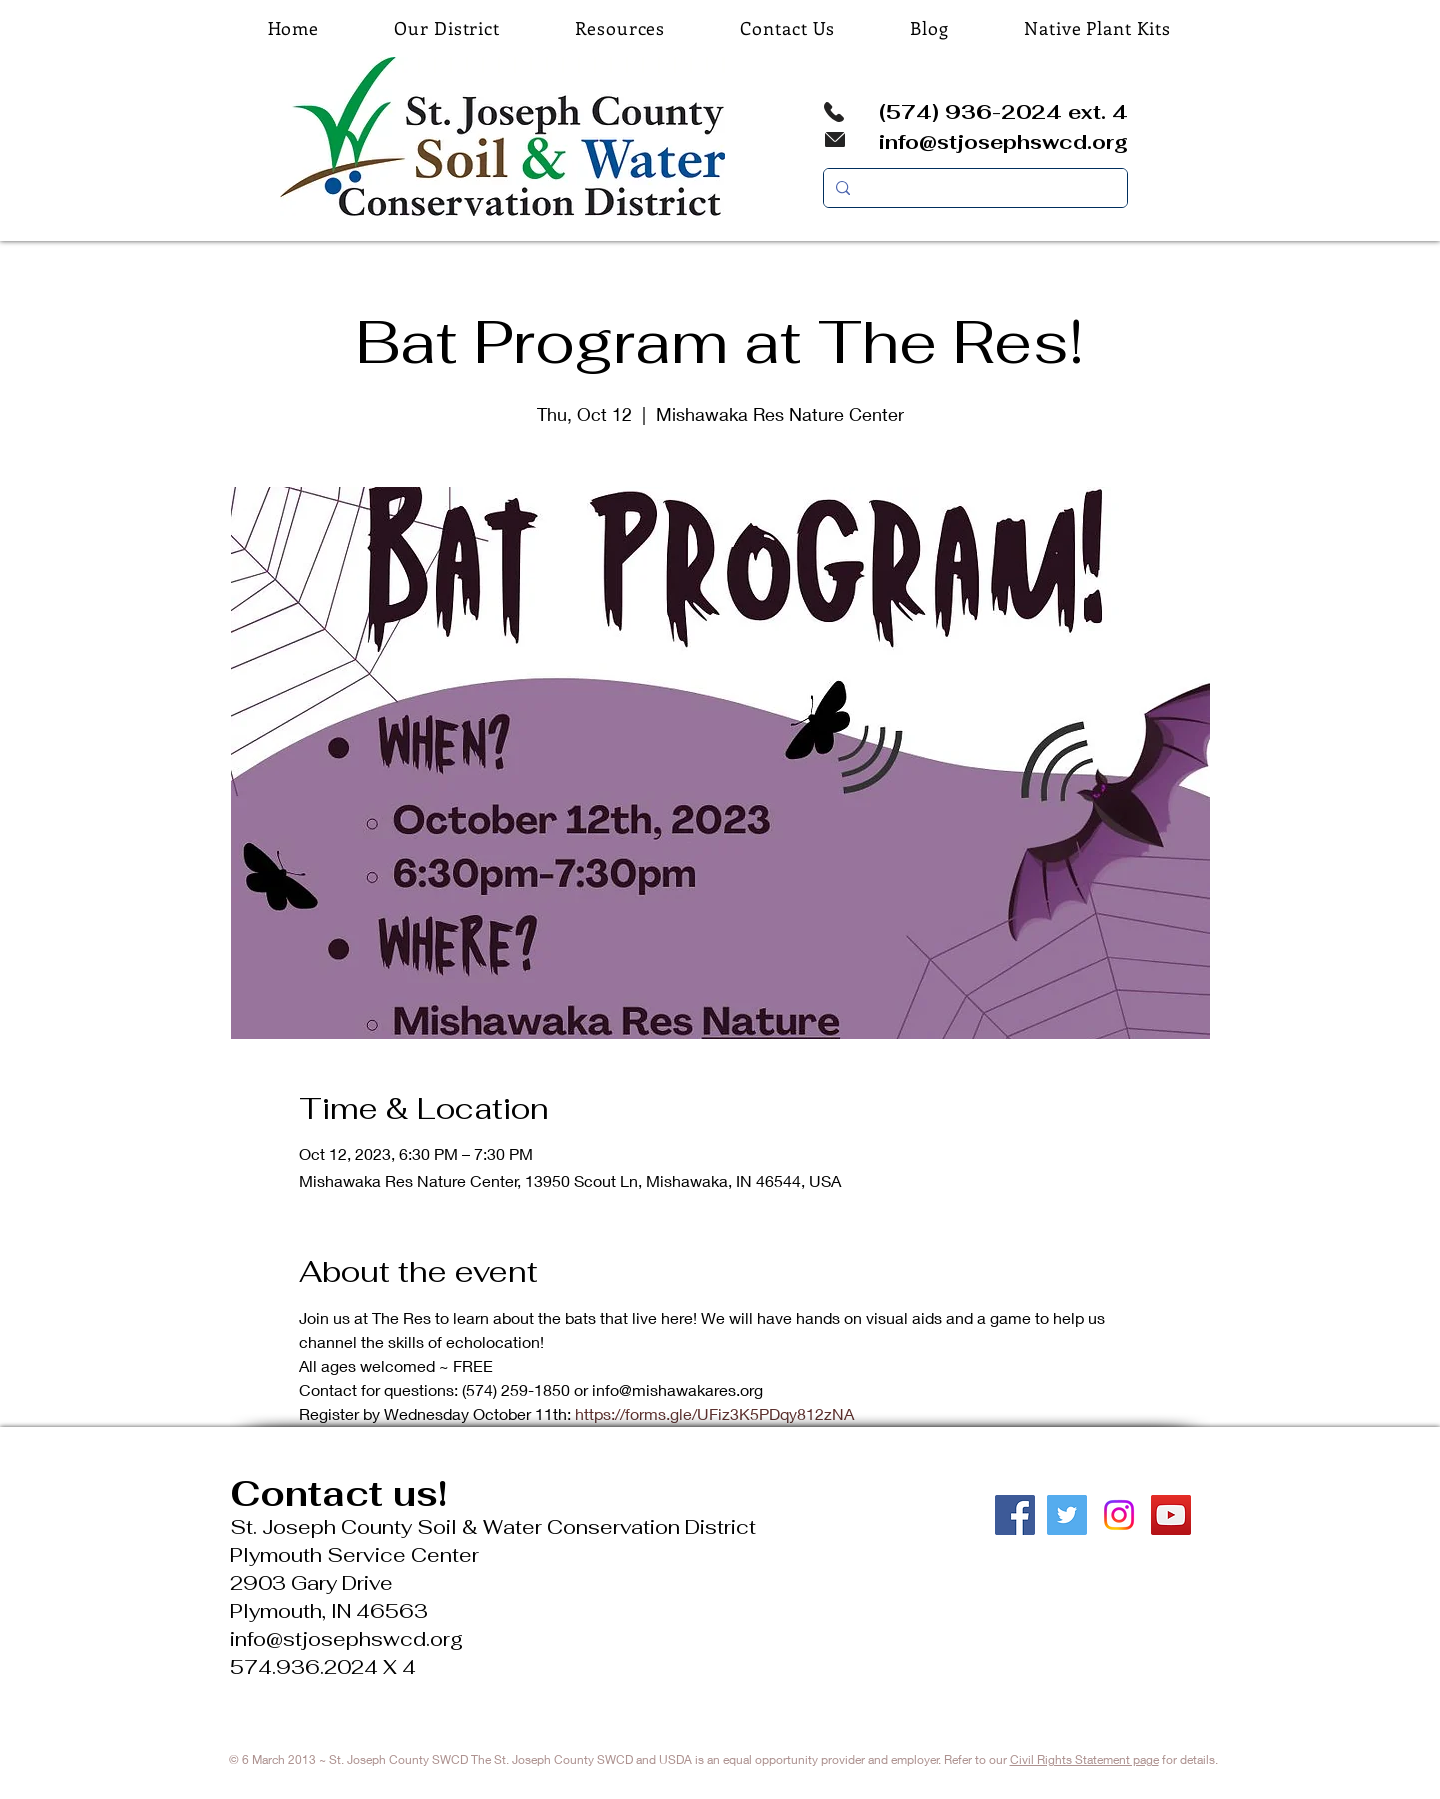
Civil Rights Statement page (1084, 1759)
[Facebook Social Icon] (1015, 1515)
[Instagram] (1119, 1515)
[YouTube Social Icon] (1171, 1515)
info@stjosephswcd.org (1003, 142)
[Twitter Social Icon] (1067, 1515)
